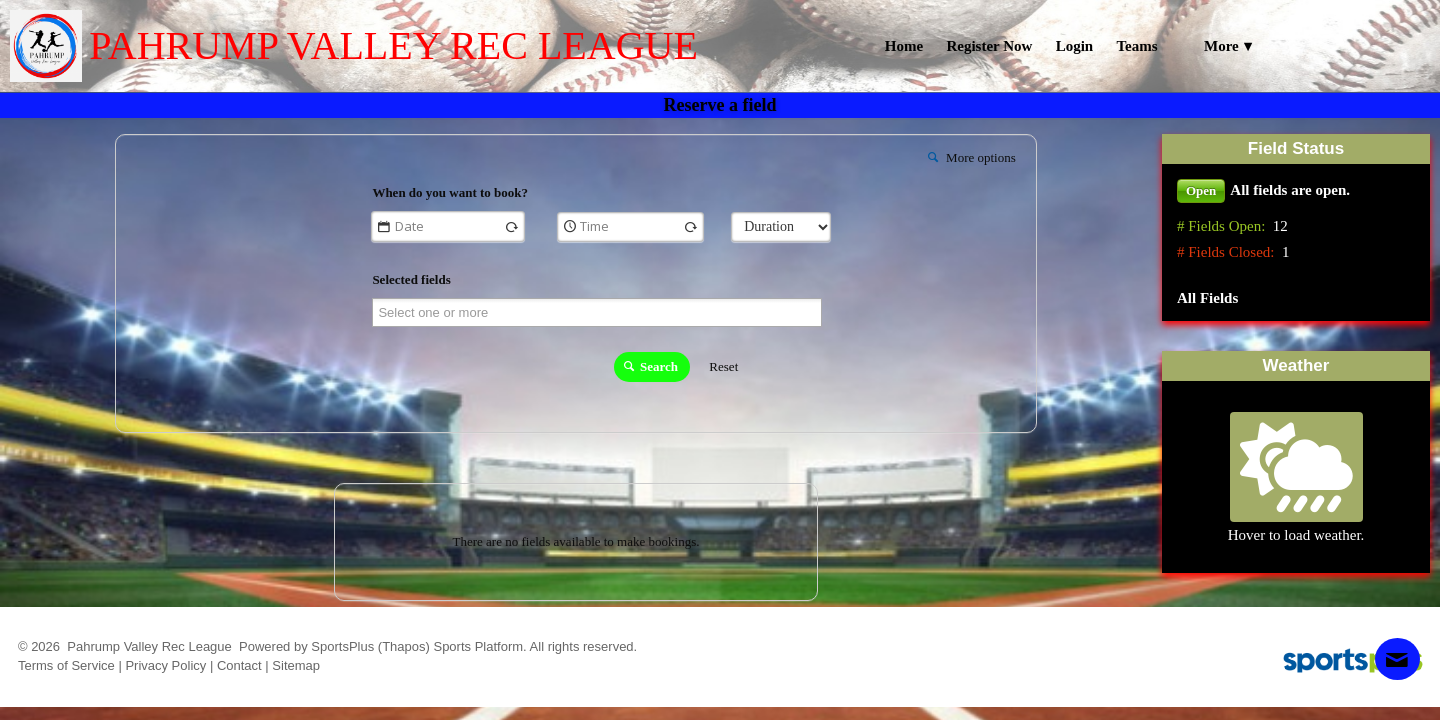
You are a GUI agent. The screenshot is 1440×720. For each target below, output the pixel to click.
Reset (723, 366)
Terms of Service (66, 665)
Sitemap (296, 665)
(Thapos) (404, 646)
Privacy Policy (165, 665)
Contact (239, 665)
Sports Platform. (479, 646)
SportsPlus (342, 646)
